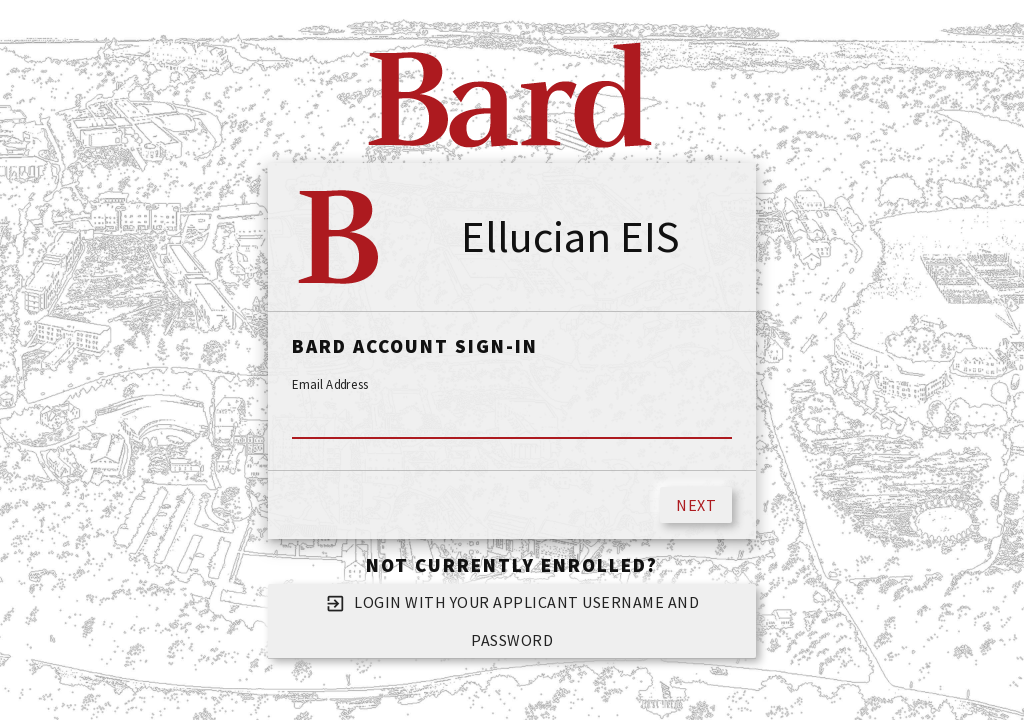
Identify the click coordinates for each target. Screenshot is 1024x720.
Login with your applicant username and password (512, 618)
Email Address (330, 385)
